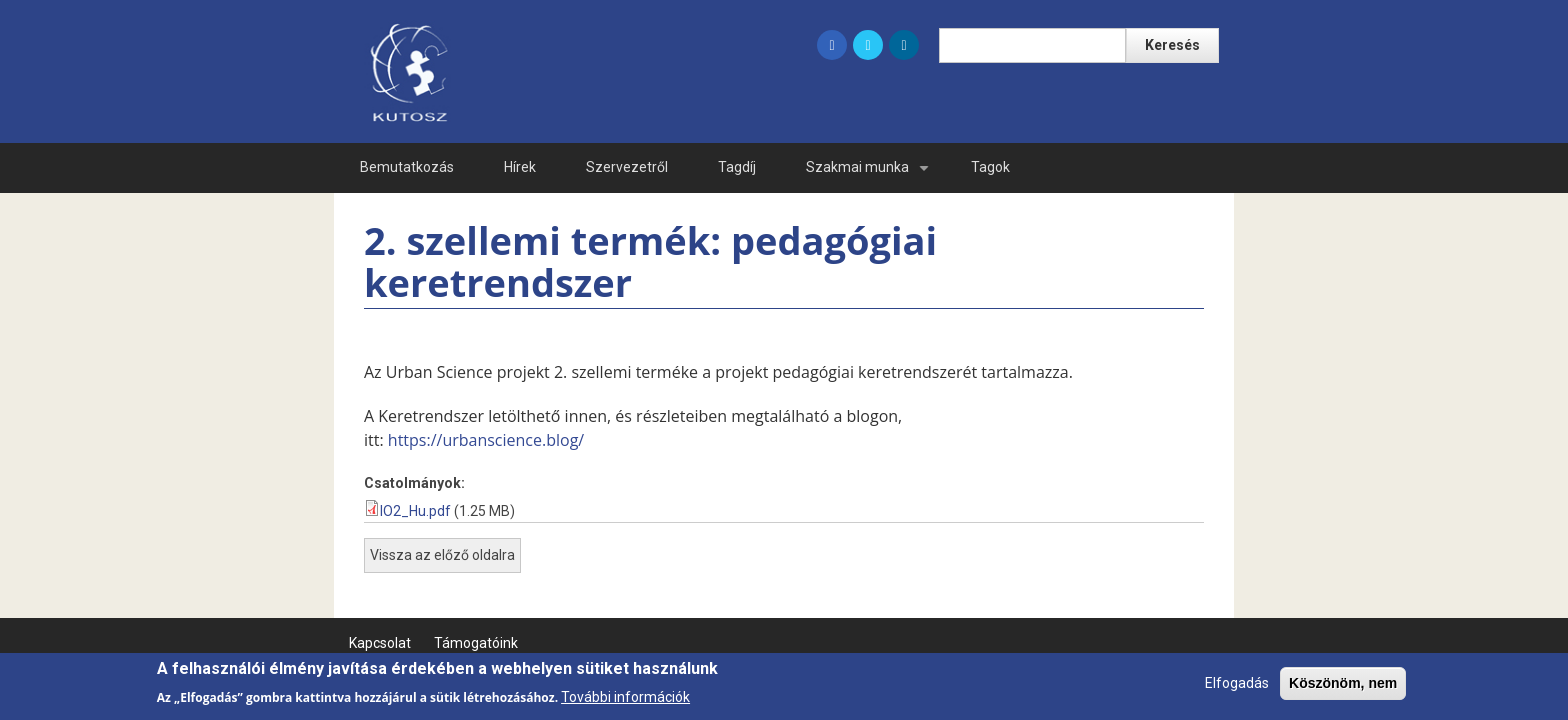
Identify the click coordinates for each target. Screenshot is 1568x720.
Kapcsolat (380, 643)
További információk (625, 701)
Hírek (520, 167)
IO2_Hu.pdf (415, 511)
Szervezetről (627, 167)
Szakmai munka (871, 175)
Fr (1199, 167)
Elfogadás (1237, 688)
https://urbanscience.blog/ (486, 440)
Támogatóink (476, 643)
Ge (1134, 167)
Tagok (990, 167)
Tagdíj (737, 167)
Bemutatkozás (407, 167)
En (1068, 167)
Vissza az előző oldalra (442, 555)
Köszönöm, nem (1343, 688)
